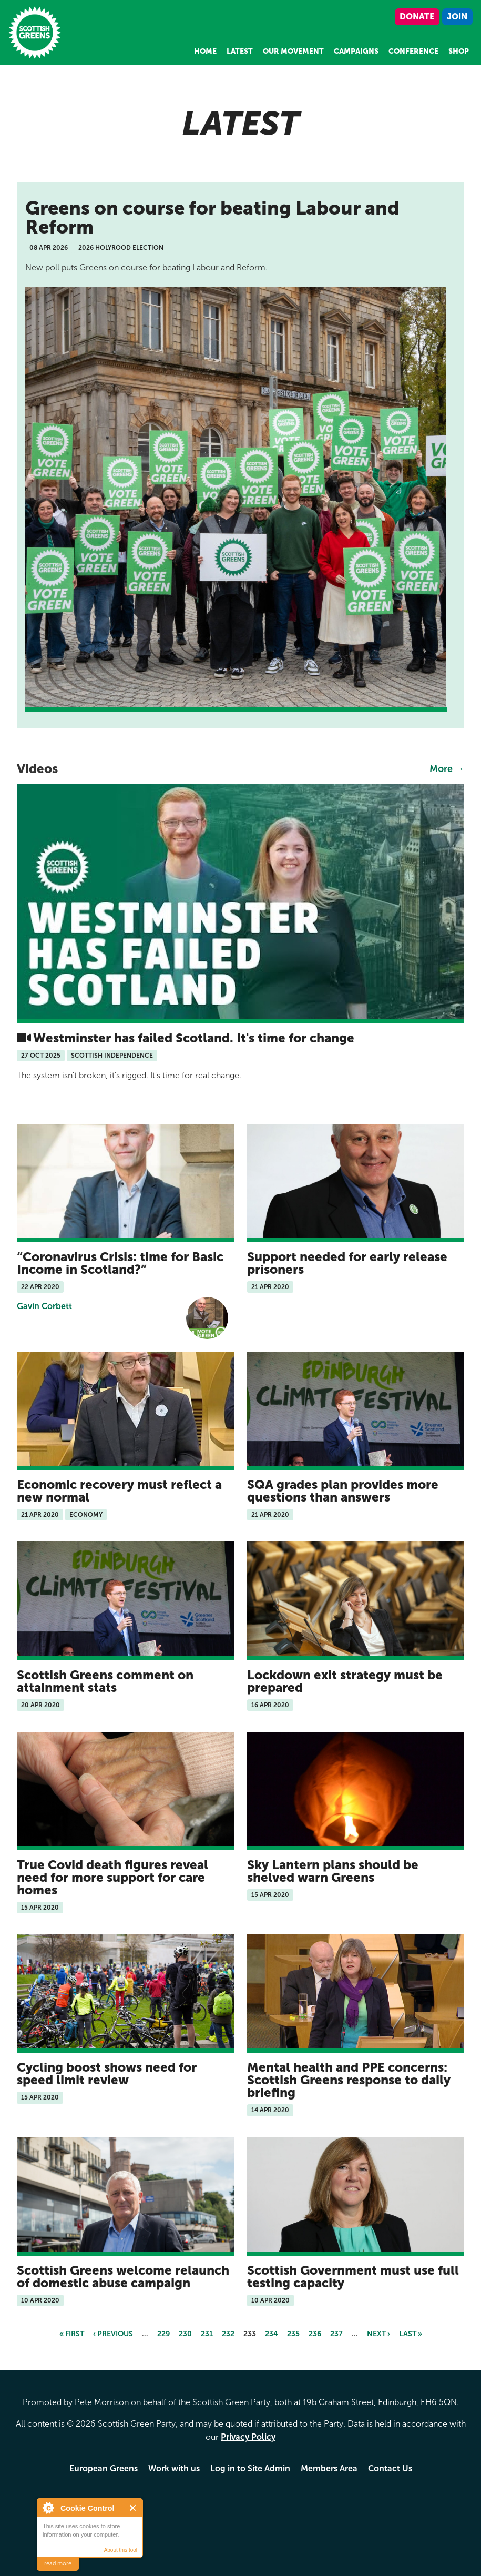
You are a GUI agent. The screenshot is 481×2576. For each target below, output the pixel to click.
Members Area (329, 2468)
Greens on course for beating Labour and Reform (212, 217)
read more (57, 2563)
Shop (458, 51)
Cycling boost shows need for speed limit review (107, 2073)
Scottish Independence (112, 1055)
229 (163, 2333)
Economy (86, 1514)
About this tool (120, 2550)
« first (71, 2333)
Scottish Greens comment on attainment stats (105, 1681)
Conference (413, 51)
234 (271, 2333)
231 (207, 2333)
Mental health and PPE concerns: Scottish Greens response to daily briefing (349, 2080)
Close (133, 2507)
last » (410, 2333)
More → (446, 769)
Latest (240, 51)
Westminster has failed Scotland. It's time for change (193, 1038)
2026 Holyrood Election (120, 247)
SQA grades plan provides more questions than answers (342, 1491)
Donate (417, 17)
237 (336, 2333)
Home (205, 51)
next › (378, 2333)
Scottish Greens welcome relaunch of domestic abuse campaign (123, 2276)
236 (315, 2333)
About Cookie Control (47, 2508)
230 (185, 2333)
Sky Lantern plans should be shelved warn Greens (332, 1871)
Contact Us (390, 2468)
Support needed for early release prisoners (347, 1263)
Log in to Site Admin (250, 2468)
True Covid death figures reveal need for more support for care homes (112, 1877)
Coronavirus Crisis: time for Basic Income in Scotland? (120, 1263)
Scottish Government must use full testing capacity (353, 2276)
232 (228, 2333)
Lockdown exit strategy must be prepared (345, 1681)
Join (457, 17)
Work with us (174, 2468)
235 (293, 2333)
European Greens (103, 2468)
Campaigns (356, 51)
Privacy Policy (248, 2437)
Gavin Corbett (44, 1306)
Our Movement (293, 51)
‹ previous (113, 2333)
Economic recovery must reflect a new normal (119, 1491)
